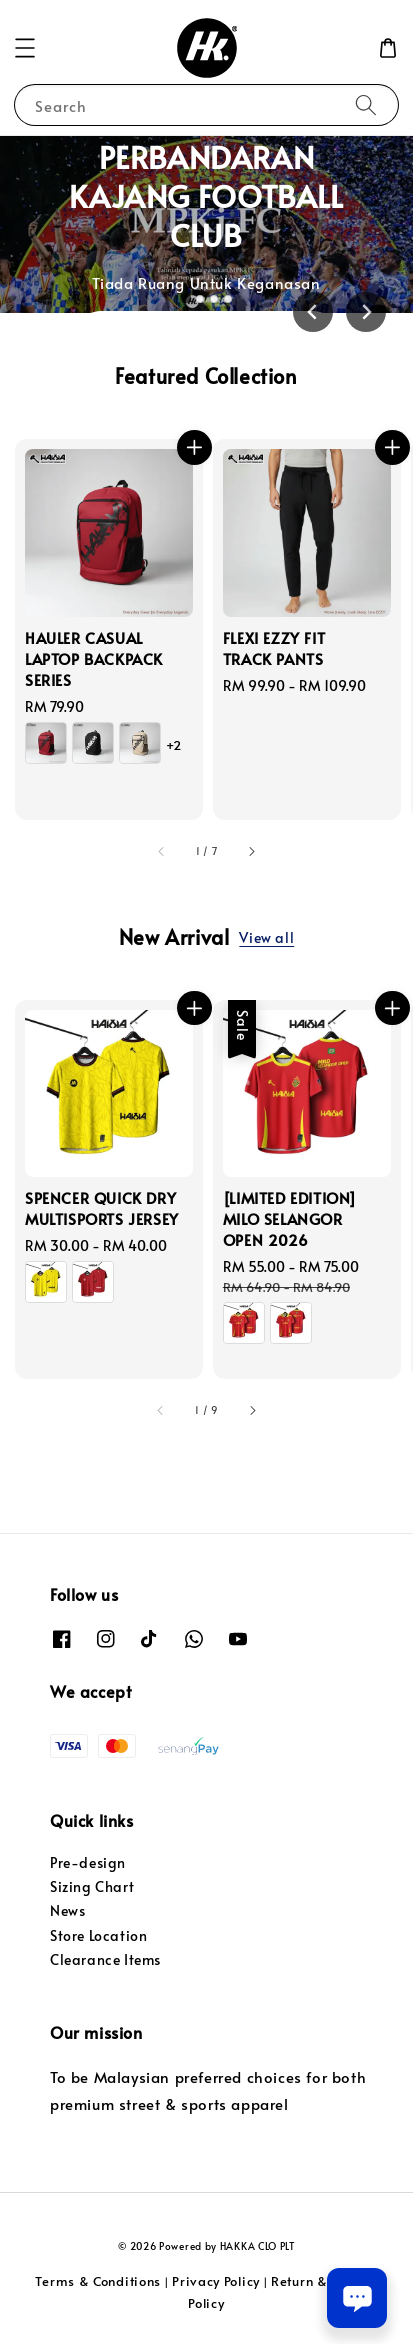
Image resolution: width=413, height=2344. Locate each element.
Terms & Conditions (98, 2281)
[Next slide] (366, 312)
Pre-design (88, 1862)
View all (266, 937)
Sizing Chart (92, 1886)
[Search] (366, 104)
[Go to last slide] (313, 312)
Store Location (98, 1935)
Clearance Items (105, 1959)
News (67, 1910)
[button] (25, 48)
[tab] (185, 298)
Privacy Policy (216, 2281)
